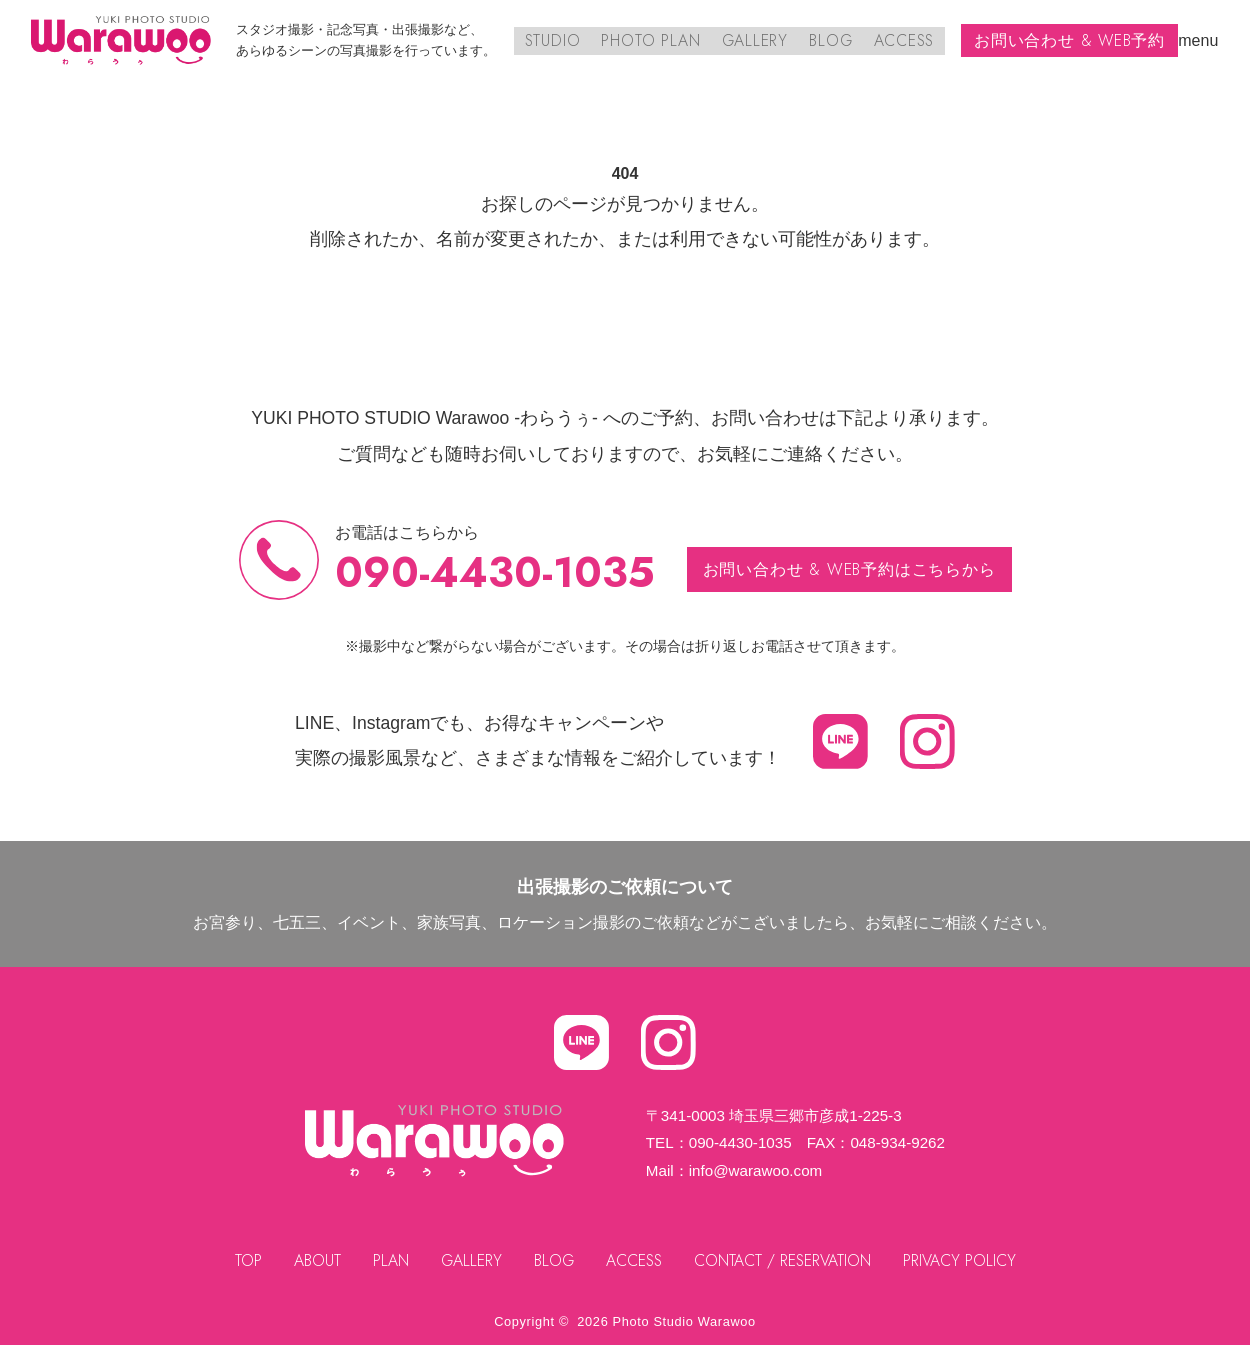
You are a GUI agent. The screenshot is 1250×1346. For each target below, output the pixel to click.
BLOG (831, 40)
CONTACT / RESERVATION (785, 1260)
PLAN (387, 1260)
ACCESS (903, 40)
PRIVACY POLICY (963, 1260)
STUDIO (555, 40)
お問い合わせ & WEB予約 (1069, 40)
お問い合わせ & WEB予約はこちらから (849, 569)
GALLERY (756, 40)
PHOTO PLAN (653, 40)
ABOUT (313, 1260)
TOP (244, 1260)
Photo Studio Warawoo (684, 1321)
